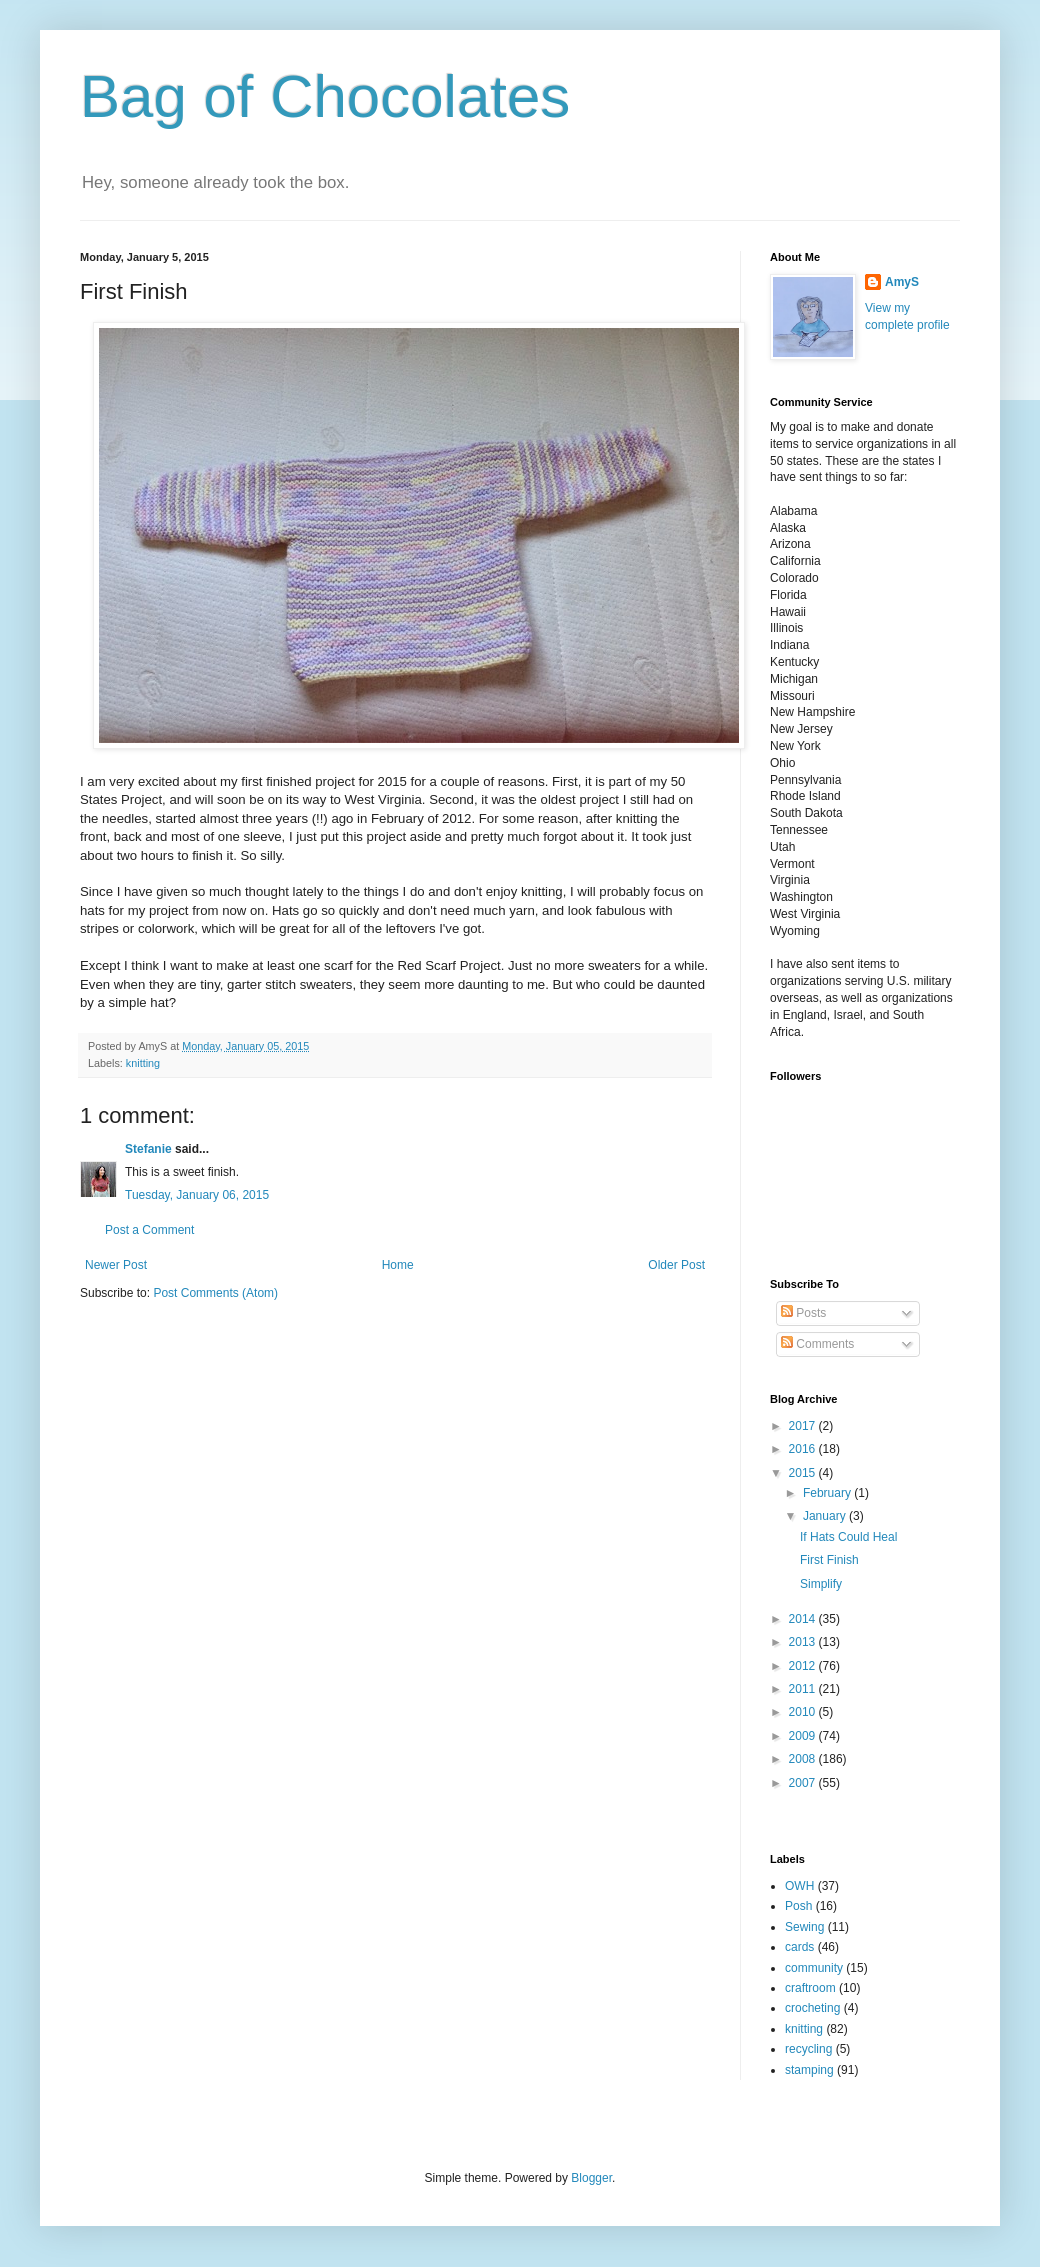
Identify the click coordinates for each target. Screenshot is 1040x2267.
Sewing (804, 1927)
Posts (803, 1313)
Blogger (591, 2178)
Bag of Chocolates (325, 96)
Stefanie (148, 1149)
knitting (143, 1063)
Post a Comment (149, 1230)
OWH (799, 1886)
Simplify (821, 1584)
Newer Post (116, 1265)
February (828, 1493)
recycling (808, 2049)
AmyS (902, 282)
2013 (804, 1642)
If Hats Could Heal (848, 1537)
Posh (798, 1906)
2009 (804, 1736)
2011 (804, 1689)
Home (398, 1265)
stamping (809, 2070)
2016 (804, 1449)
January (826, 1516)
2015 (804, 1473)
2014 (804, 1619)
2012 (804, 1666)
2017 (804, 1426)
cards (799, 1947)
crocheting (812, 2008)
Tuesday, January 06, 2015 (197, 1195)
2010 (804, 1712)
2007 (804, 1783)
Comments (817, 1344)
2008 (804, 1759)
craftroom (810, 1988)
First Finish (829, 1560)
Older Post (676, 1265)
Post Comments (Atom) (215, 1293)
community (814, 1968)
